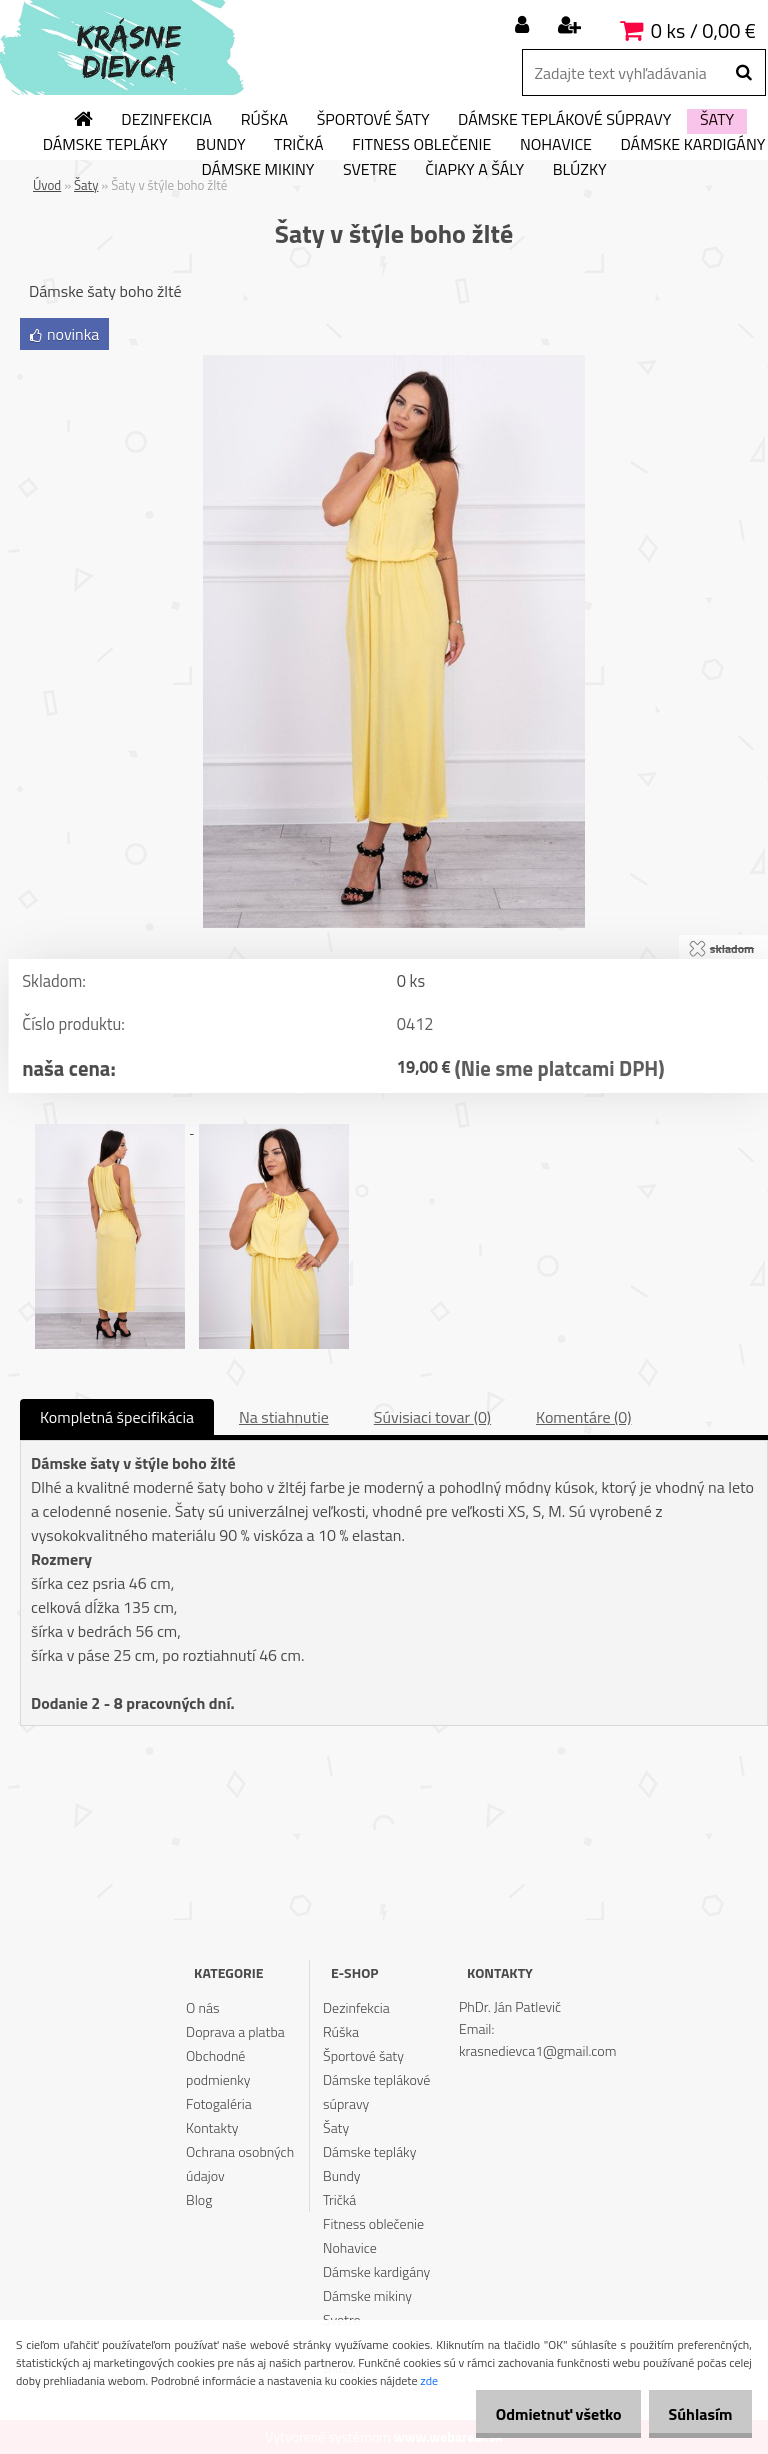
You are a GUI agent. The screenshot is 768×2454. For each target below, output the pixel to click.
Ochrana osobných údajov (240, 2163)
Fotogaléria (219, 2103)
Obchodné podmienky (218, 2067)
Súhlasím (695, 2414)
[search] (743, 73)
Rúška (264, 120)
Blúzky (580, 170)
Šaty (717, 120)
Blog (199, 2199)
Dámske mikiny (257, 170)
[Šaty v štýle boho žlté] (394, 363)
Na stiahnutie (284, 1417)
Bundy (220, 145)
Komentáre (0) (583, 1417)
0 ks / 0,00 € (703, 30)
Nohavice (556, 145)
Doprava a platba (235, 2031)
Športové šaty (373, 120)
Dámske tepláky (105, 145)
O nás (202, 2007)
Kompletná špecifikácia (117, 1417)
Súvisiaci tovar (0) (432, 1417)
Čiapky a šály (474, 170)
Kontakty (212, 2127)
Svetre (370, 170)
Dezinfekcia (166, 120)
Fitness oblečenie (421, 145)
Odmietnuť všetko (542, 2414)
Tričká (299, 145)
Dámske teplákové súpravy (564, 120)
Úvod (47, 185)
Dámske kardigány (376, 2271)
